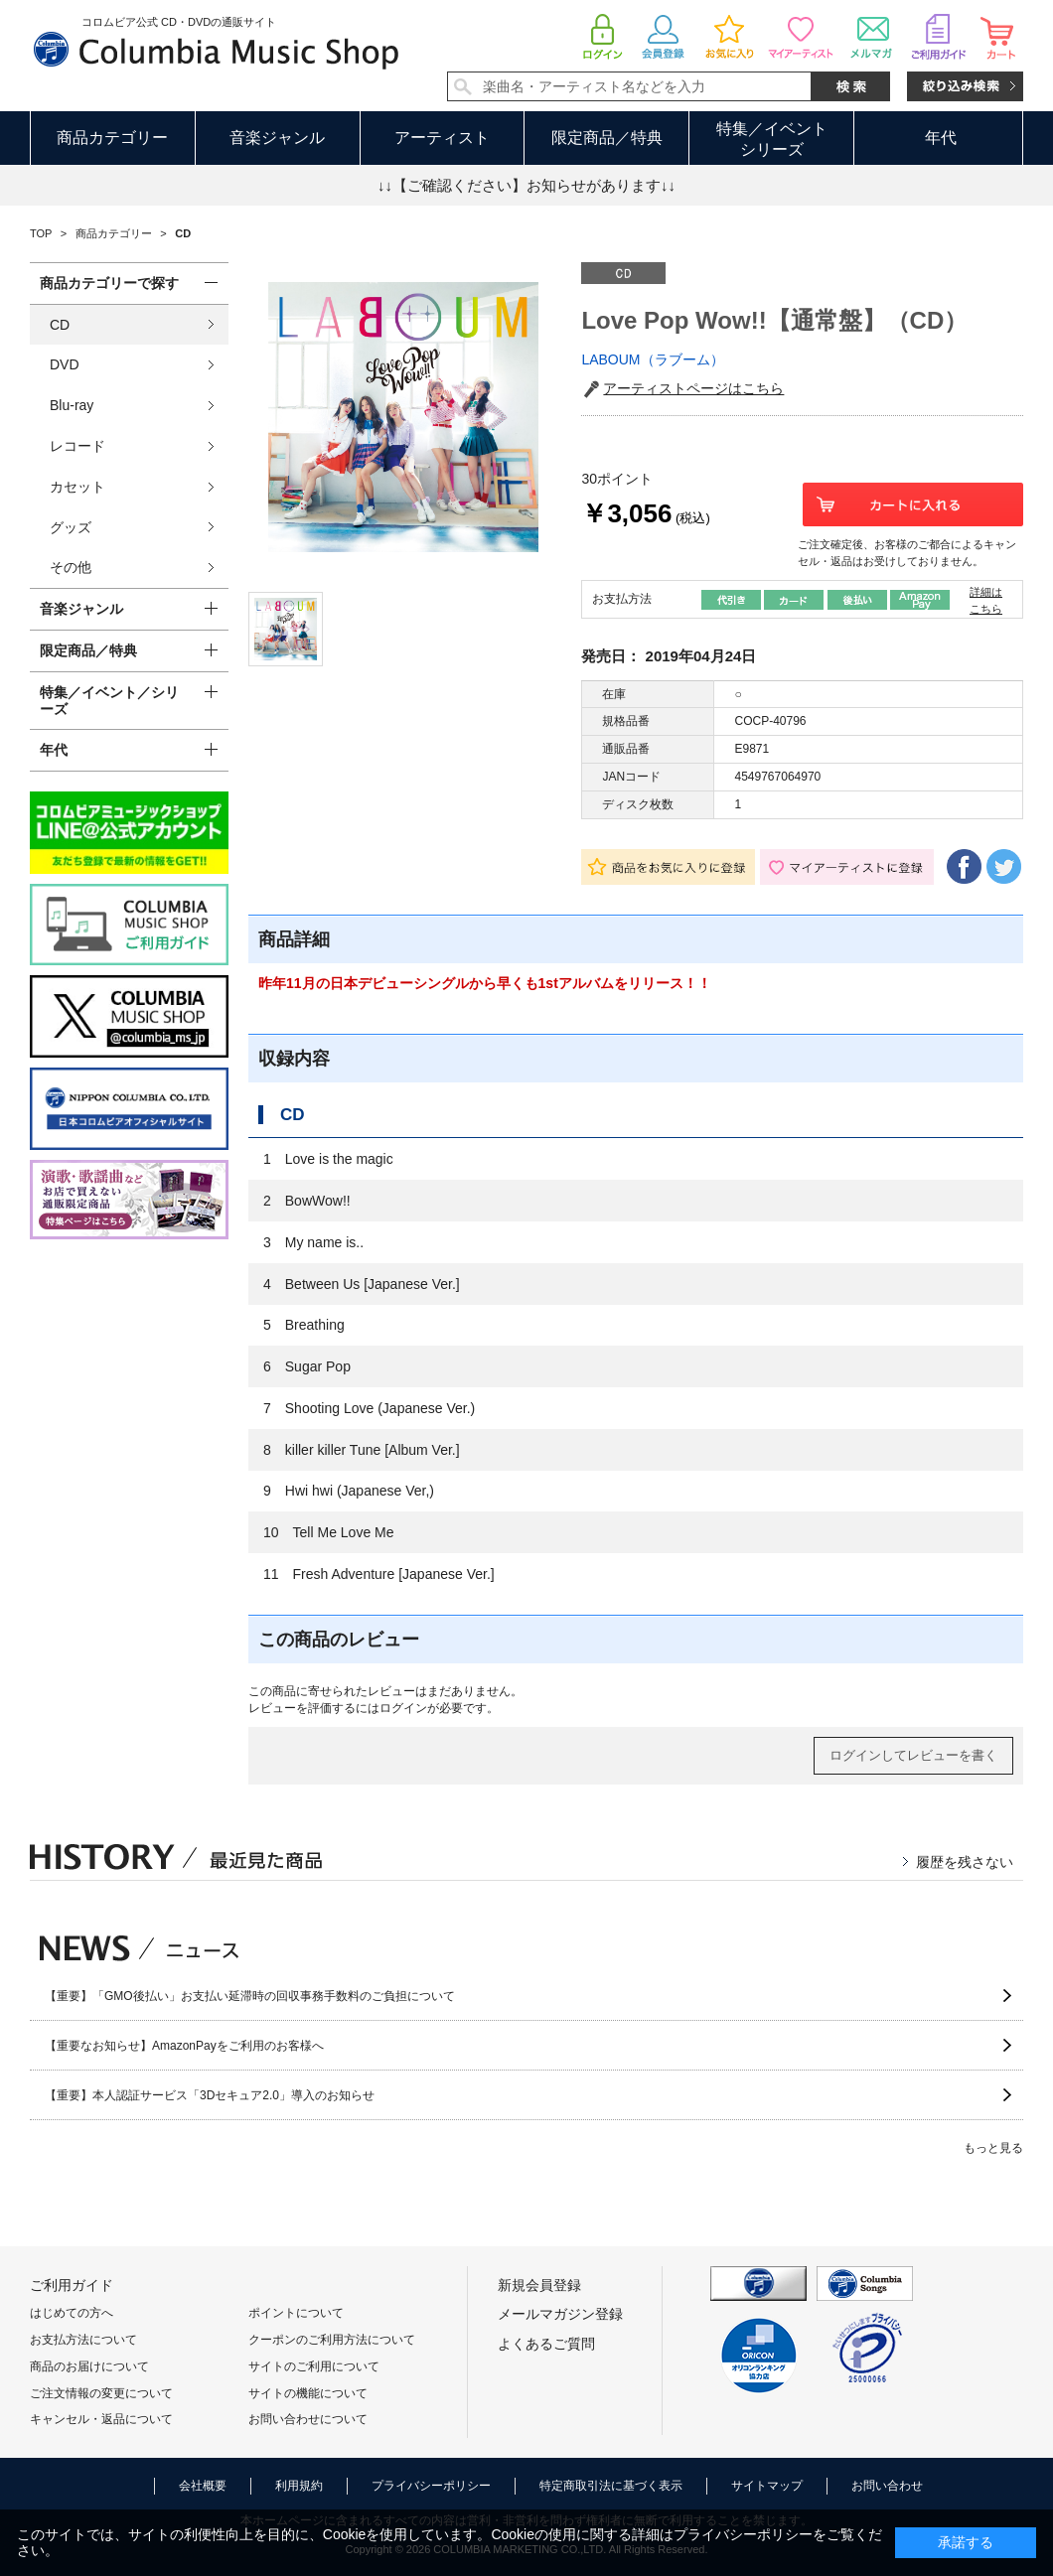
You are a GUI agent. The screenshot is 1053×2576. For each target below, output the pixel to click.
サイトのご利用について (313, 2366)
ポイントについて (296, 2313)
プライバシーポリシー (431, 2486)
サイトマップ (767, 2486)
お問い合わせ (887, 2486)
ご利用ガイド (71, 2285)
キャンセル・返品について (101, 2419)
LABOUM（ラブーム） (652, 359)
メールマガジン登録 (560, 2314)
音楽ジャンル (277, 137)
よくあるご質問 (546, 2344)
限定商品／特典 (607, 137)
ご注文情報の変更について (101, 2393)
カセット (77, 487)
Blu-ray (71, 405)
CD (60, 325)
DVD (64, 364)
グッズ (70, 527)
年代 (941, 137)
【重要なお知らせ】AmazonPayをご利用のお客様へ (184, 2046)
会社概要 (202, 2486)
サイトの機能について (308, 2393)
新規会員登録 (539, 2285)
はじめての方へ (71, 2313)
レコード (77, 446)
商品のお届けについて (89, 2366)
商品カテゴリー (112, 137)
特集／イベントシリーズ (771, 139)
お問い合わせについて (308, 2419)
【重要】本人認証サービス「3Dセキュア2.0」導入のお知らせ (210, 2095)
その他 (70, 567)
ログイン (403, 1708)
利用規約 (299, 2486)
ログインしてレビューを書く (913, 1755)
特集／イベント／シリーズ (109, 700)
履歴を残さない (964, 1862)
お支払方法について (83, 2340)
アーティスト (442, 137)
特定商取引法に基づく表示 (610, 2486)
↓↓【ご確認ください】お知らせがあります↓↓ (526, 185)
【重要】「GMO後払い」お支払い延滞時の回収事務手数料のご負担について (250, 1996)
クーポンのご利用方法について (331, 2340)
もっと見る (993, 2148)
